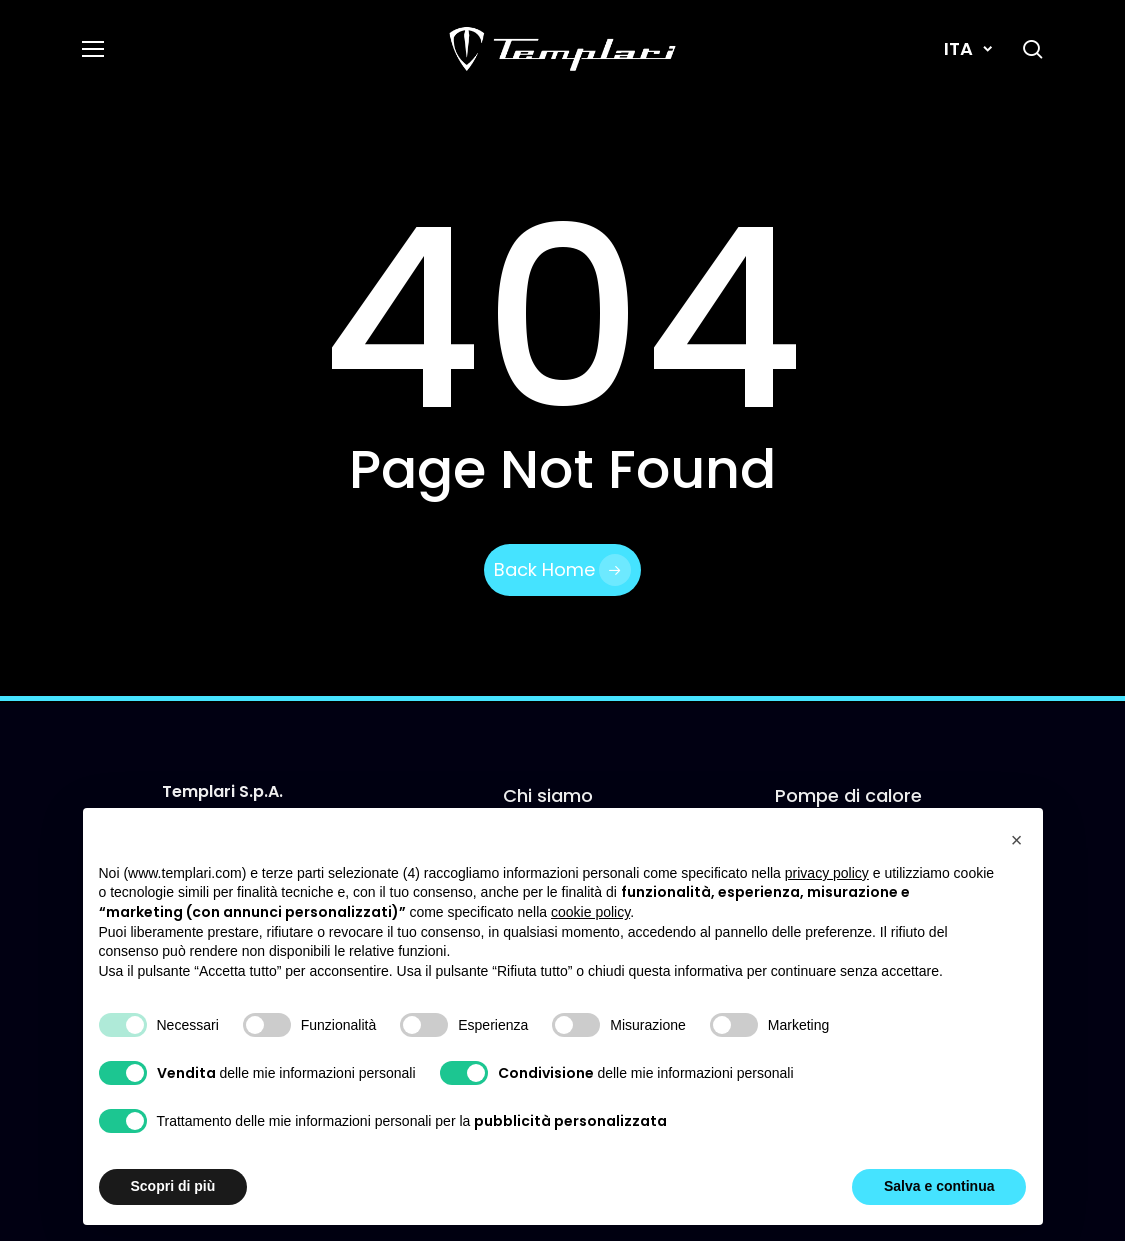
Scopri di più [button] (173, 1186)
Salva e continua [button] (939, 1186)
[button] (92, 49)
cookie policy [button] (590, 912)
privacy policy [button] (827, 873)
